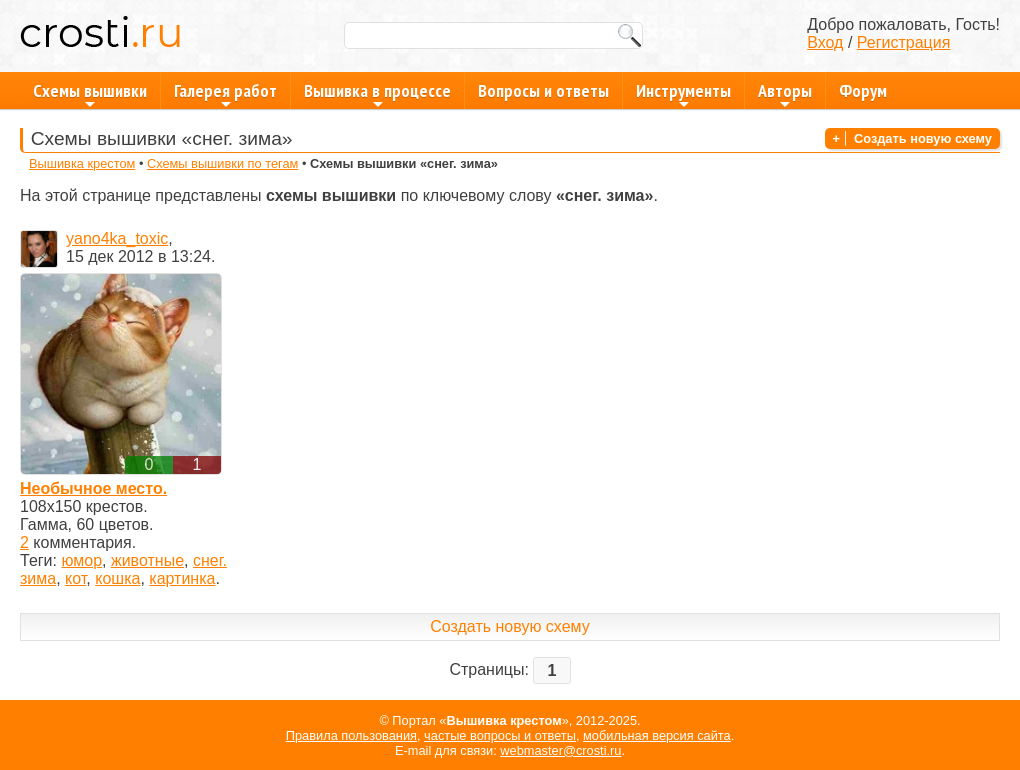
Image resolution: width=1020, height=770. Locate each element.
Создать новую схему (923, 138)
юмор (81, 560)
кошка (117, 578)
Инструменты (683, 94)
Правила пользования (351, 735)
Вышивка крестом (82, 163)
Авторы (785, 94)
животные (147, 560)
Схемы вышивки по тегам (222, 163)
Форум (863, 90)
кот (75, 578)
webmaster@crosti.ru (560, 750)
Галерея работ (225, 94)
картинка (182, 578)
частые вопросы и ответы (500, 735)
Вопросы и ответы (543, 90)
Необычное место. (93, 488)
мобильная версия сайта (657, 735)
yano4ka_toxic (117, 238)
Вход (825, 42)
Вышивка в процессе (377, 94)
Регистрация (904, 42)
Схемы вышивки (90, 94)
